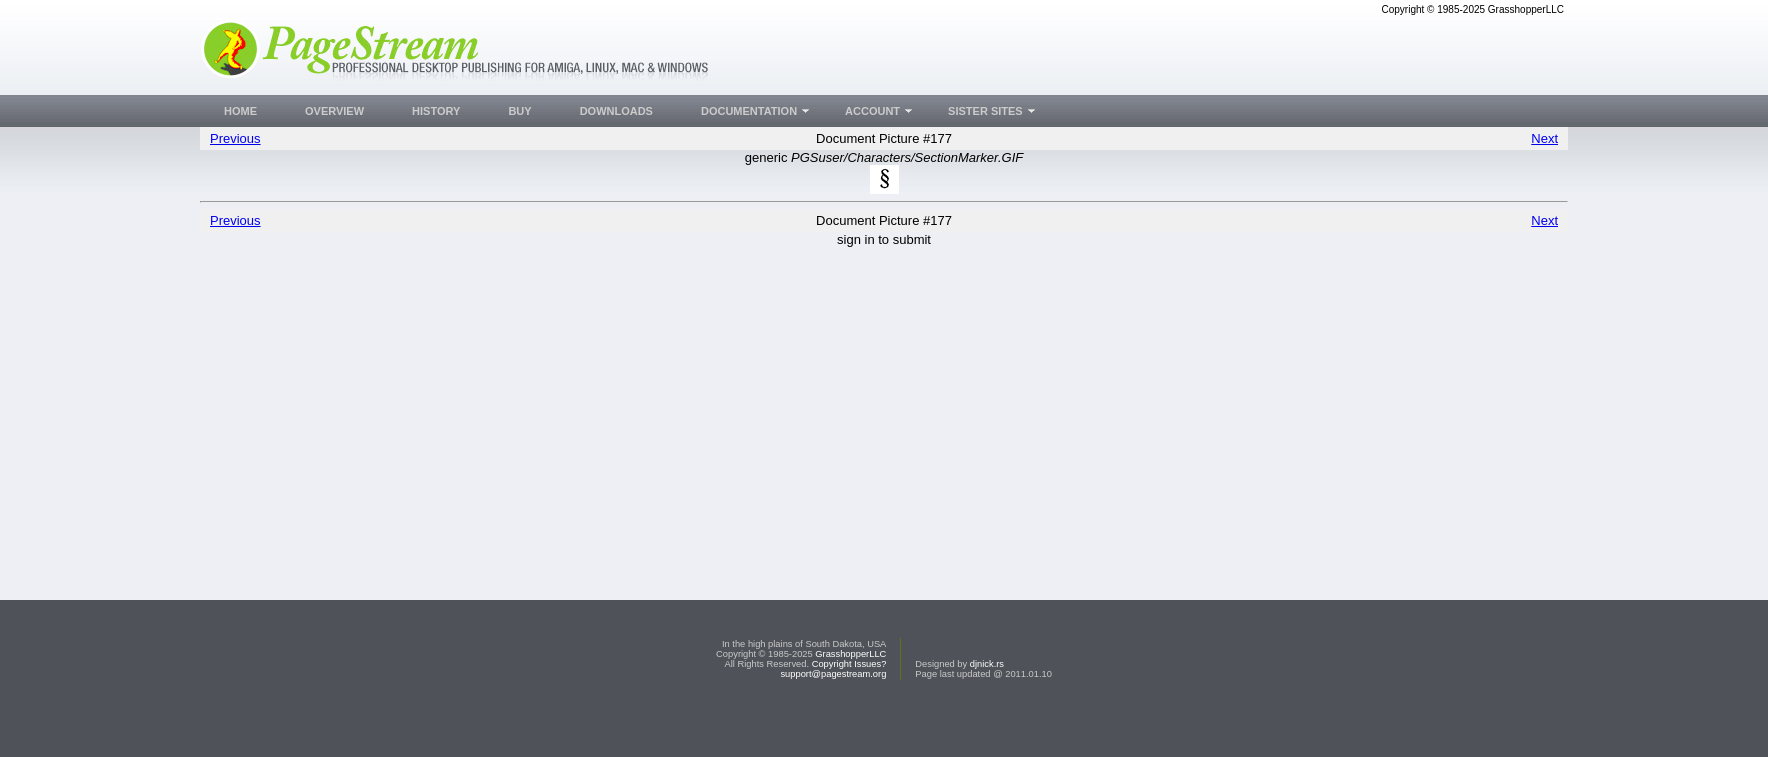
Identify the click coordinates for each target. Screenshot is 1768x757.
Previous (235, 138)
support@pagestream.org (833, 712)
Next (1544, 138)
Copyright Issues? (849, 702)
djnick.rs (987, 702)
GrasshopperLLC (850, 692)
